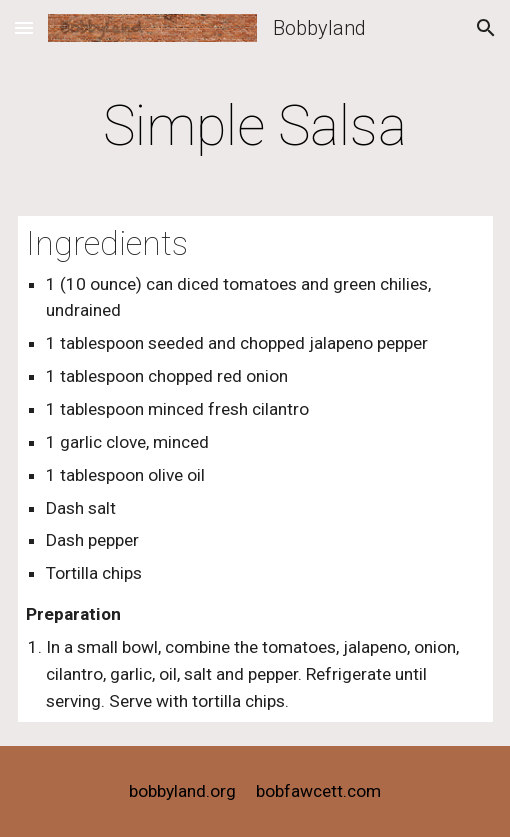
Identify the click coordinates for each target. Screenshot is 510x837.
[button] (24, 27)
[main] (255, 126)
